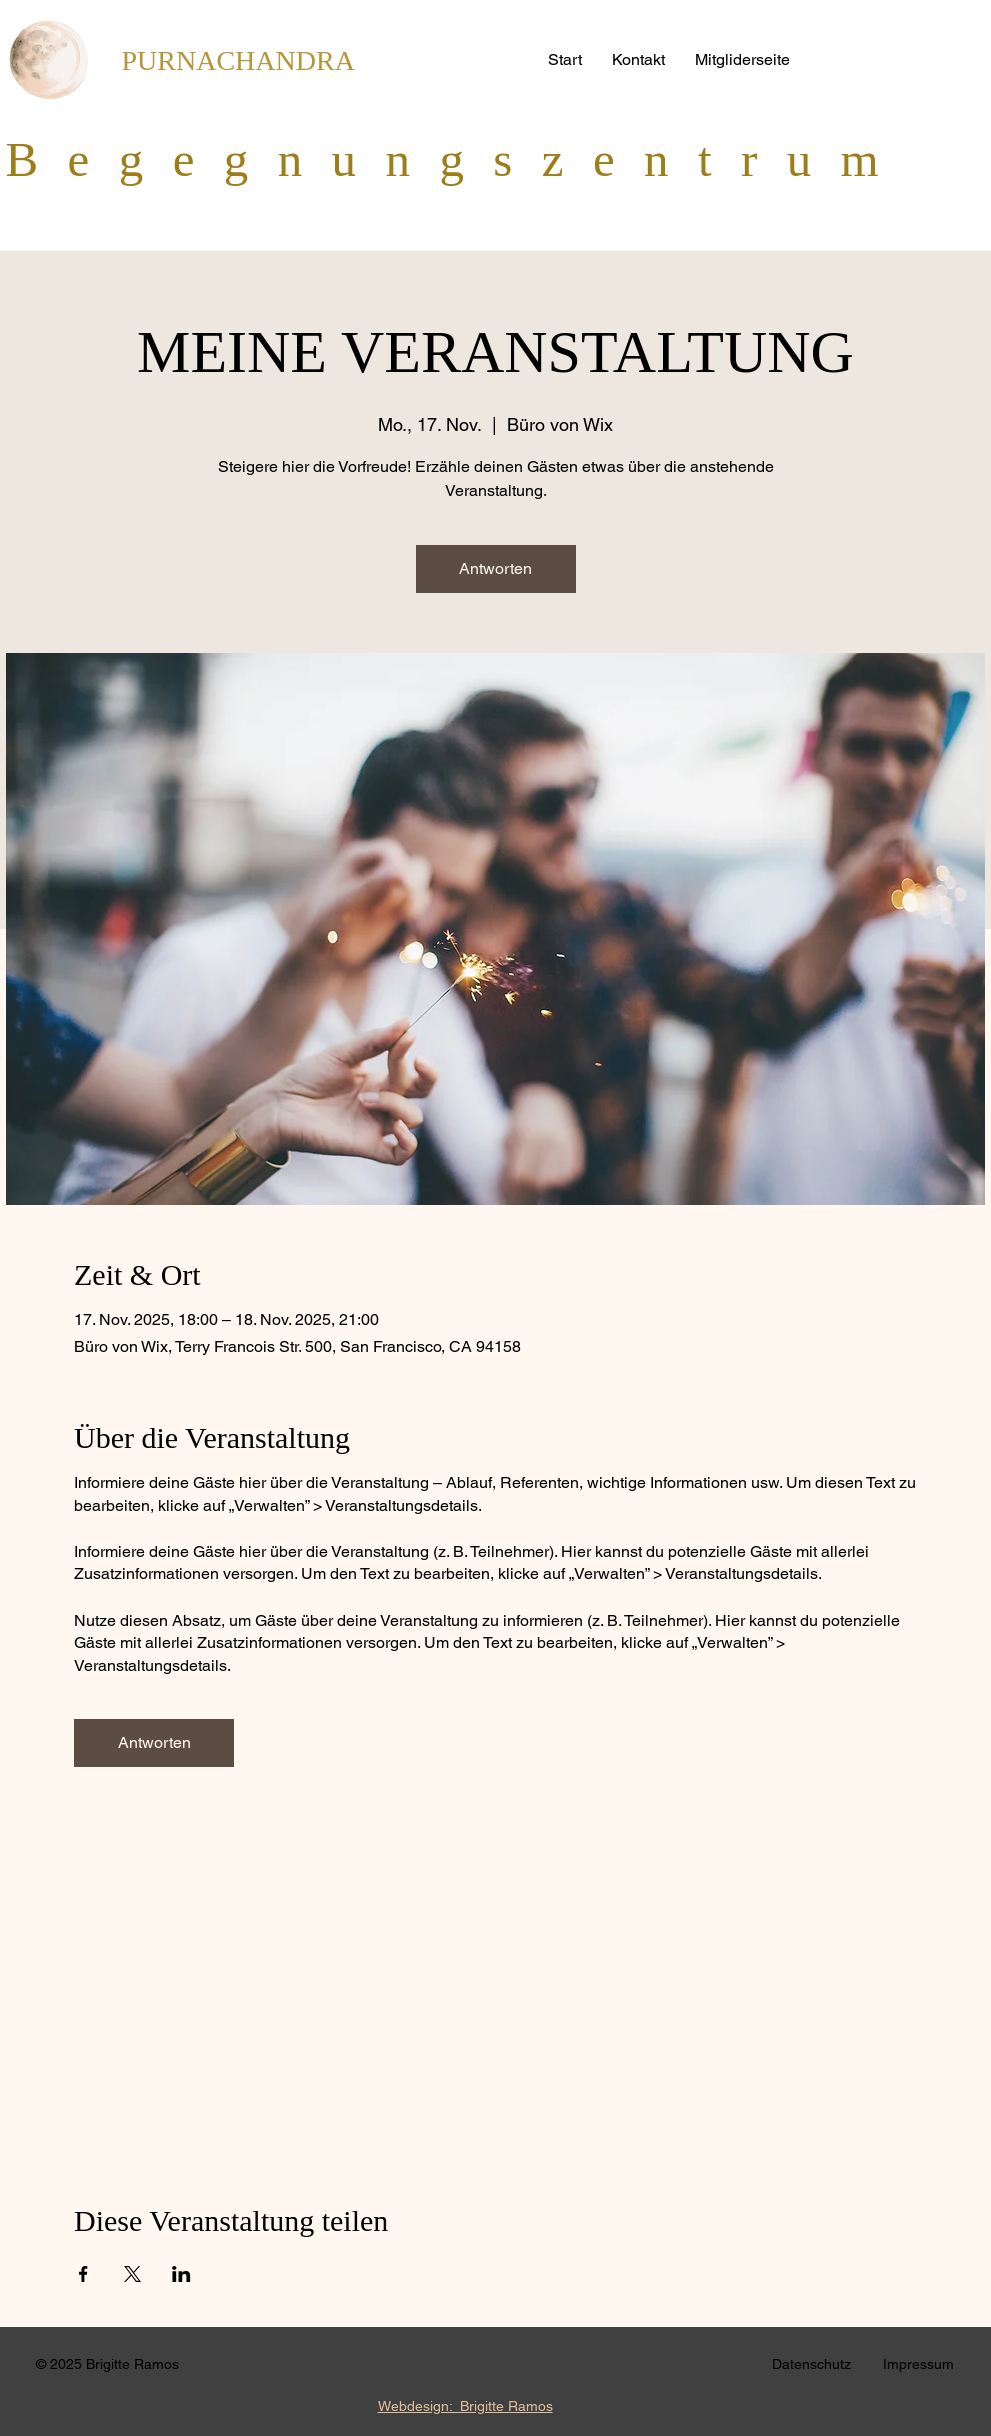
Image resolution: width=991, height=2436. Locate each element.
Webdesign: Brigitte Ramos (465, 2406)
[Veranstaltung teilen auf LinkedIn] (181, 2274)
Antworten (495, 568)
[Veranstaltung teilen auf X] (132, 2274)
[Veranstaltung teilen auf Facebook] (83, 2274)
